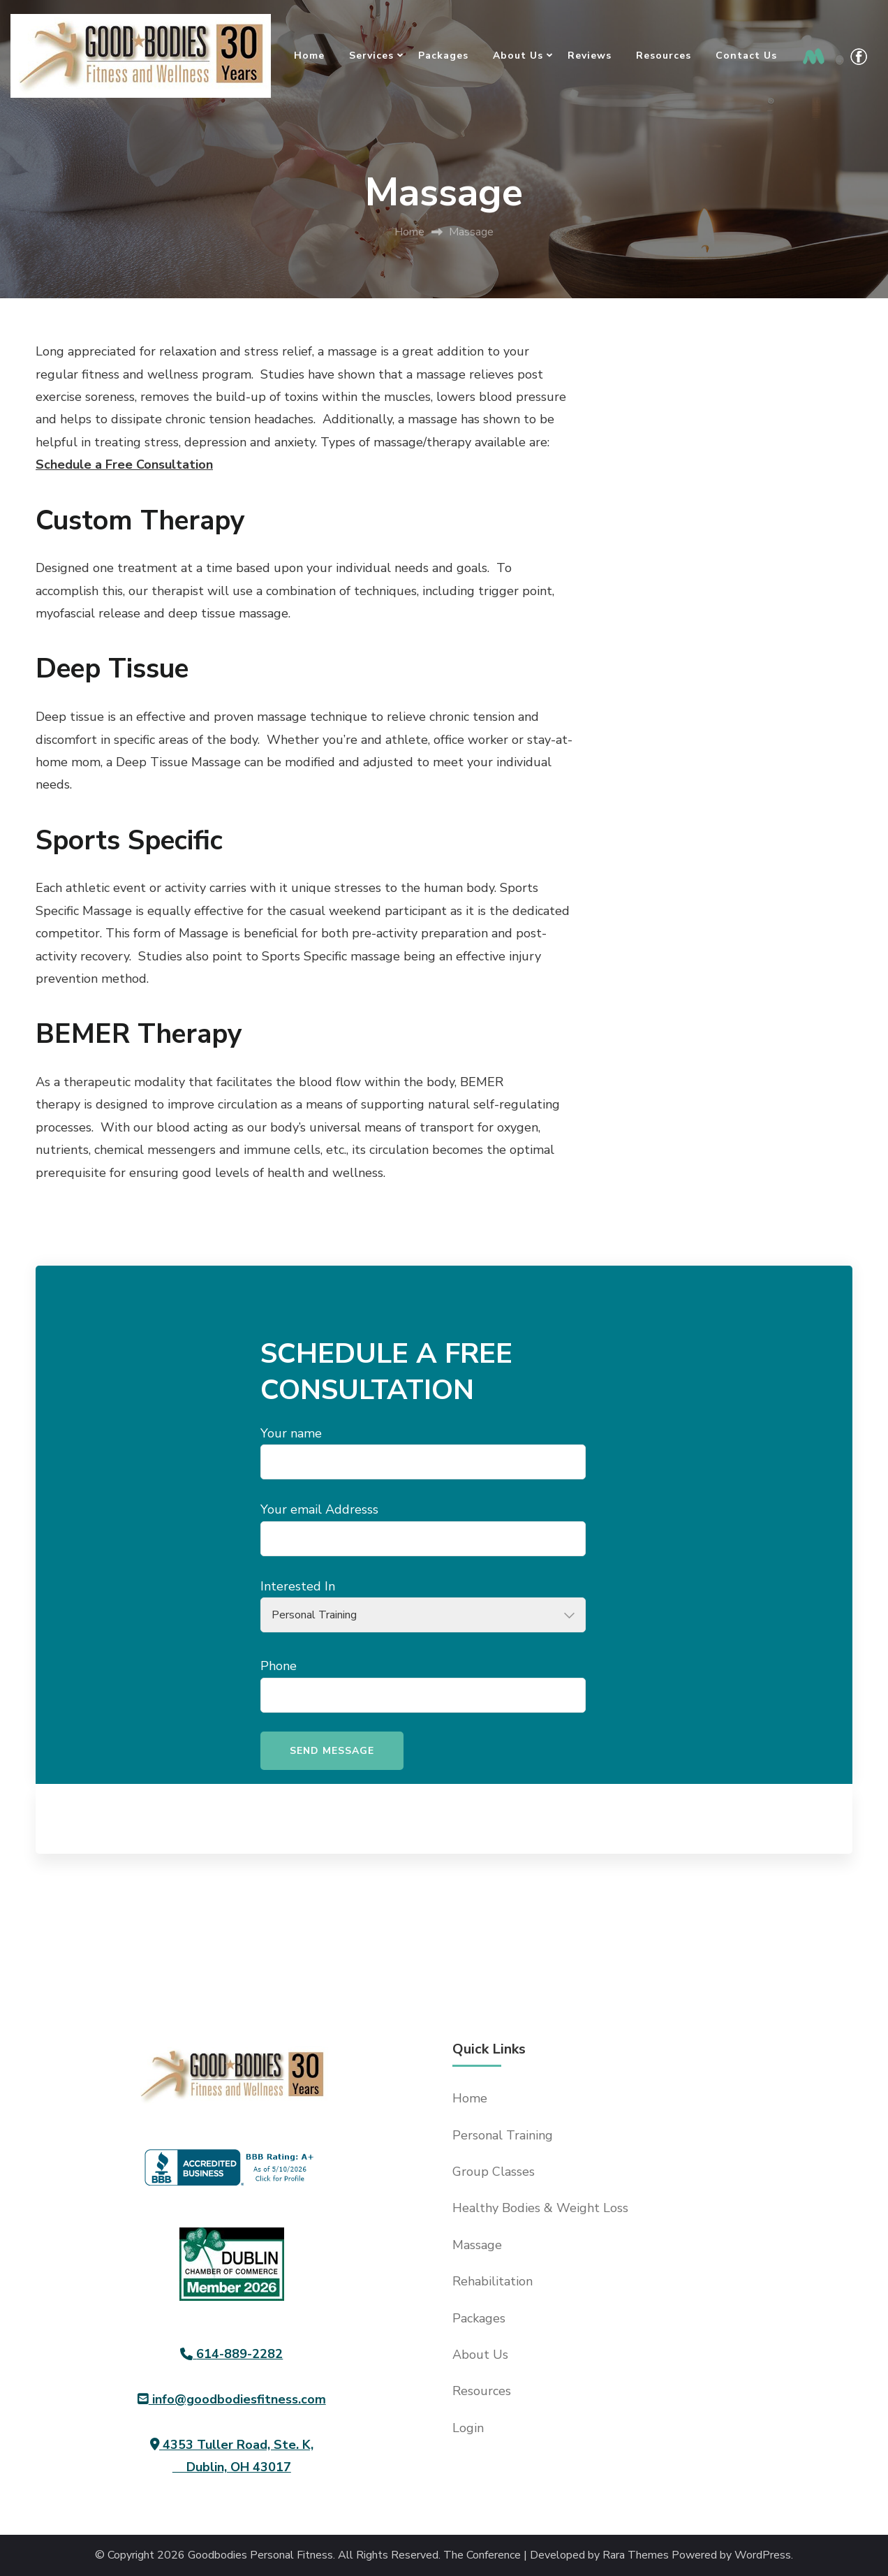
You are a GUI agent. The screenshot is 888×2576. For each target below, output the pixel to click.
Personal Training (502, 2135)
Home (309, 55)
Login (468, 2428)
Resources (663, 55)
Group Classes (493, 2171)
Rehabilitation (492, 2281)
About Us (518, 55)
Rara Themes (635, 2555)
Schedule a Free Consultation (124, 464)
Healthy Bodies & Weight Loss (540, 2208)
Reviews (590, 55)
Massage (477, 2245)
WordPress (762, 2555)
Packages (443, 55)
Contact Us (746, 55)
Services (371, 55)
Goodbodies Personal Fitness (260, 2555)
